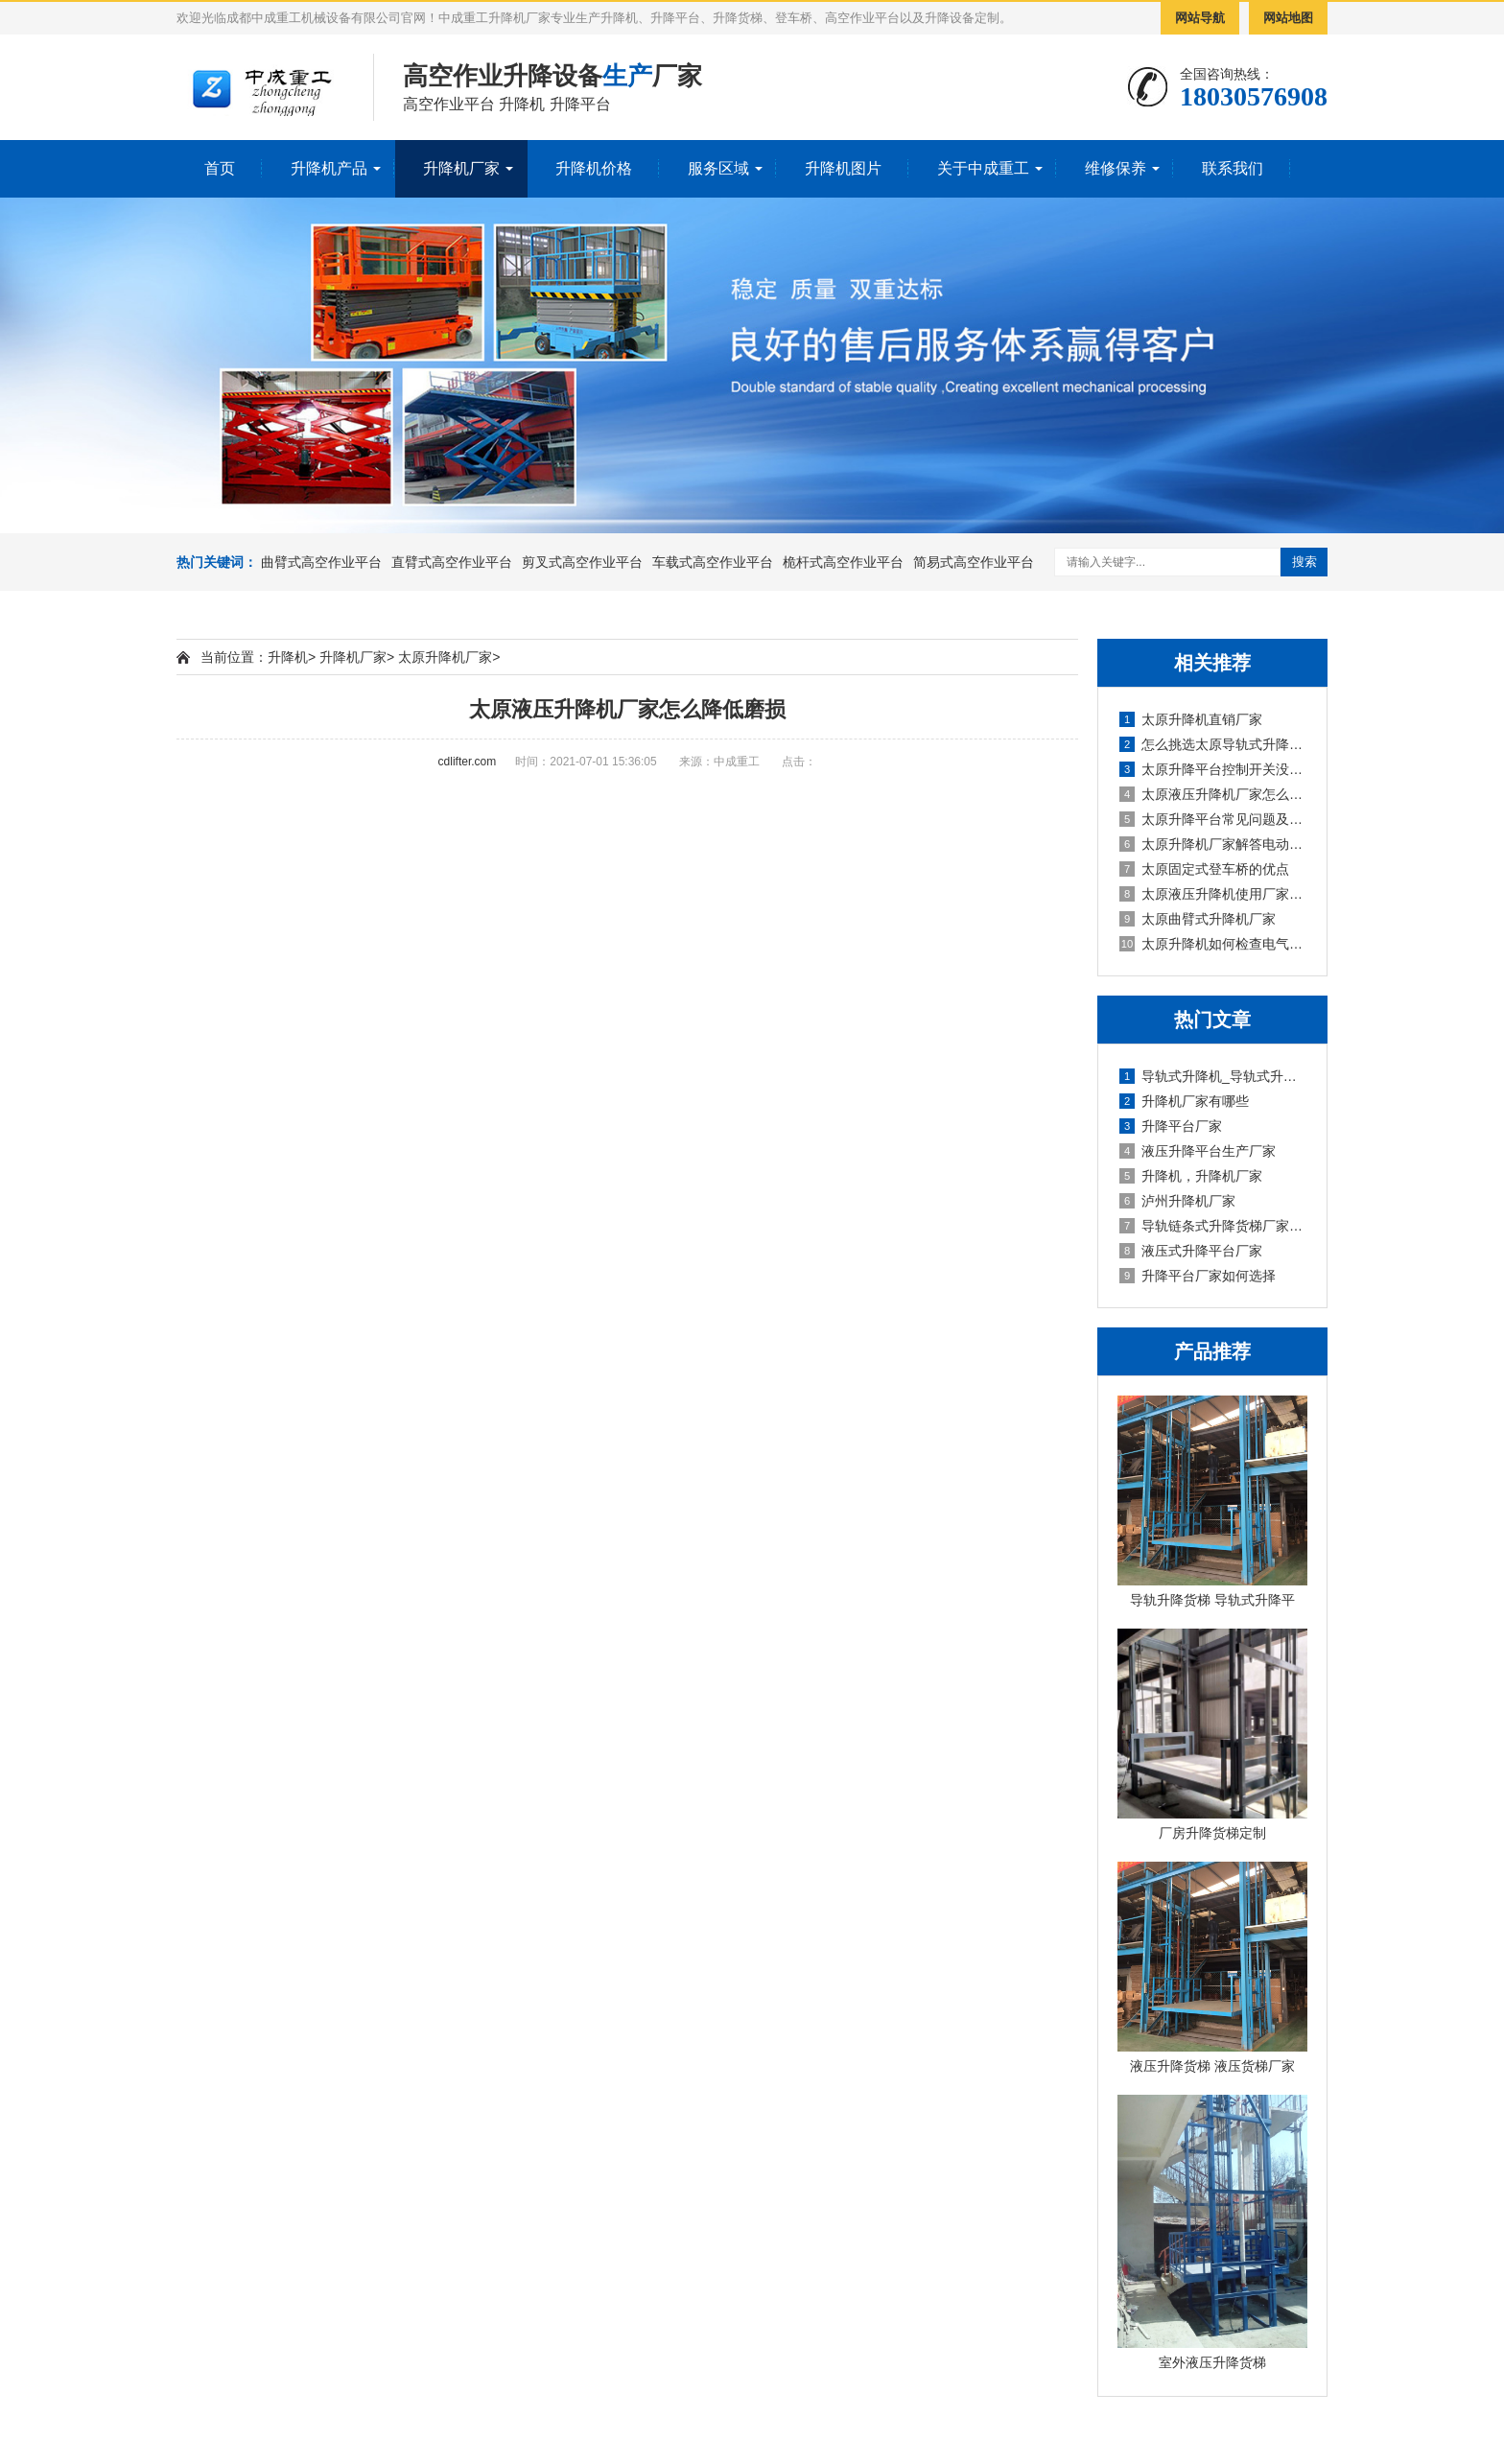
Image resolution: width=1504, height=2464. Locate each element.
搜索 (1304, 561)
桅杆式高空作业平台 (843, 562)
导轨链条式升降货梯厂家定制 (1213, 1225)
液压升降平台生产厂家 (1197, 1151)
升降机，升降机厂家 (1190, 1176)
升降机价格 (593, 168)
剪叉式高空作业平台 (582, 562)
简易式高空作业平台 (973, 562)
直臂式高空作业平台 (451, 562)
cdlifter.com (467, 761)
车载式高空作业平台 (712, 562)
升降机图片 (843, 168)
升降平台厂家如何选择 (1197, 1275)
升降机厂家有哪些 (1184, 1101)
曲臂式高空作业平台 (321, 562)
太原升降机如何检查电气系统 (1213, 943)
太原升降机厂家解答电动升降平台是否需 (1213, 844)
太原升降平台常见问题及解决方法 (1213, 819)
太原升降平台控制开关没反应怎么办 (1213, 769)
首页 (219, 168)
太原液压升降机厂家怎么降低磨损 (1213, 794)
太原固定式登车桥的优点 (1204, 869)
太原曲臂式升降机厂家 (1197, 919)
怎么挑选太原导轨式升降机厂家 (1213, 744)
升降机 (288, 657)
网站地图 (1288, 18)
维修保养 (1115, 168)
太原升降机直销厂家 (1190, 719)
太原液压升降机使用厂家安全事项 (1213, 894)
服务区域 (718, 168)
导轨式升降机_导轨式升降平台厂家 (1213, 1076)
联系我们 (1232, 168)
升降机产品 (329, 168)
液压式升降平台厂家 (1190, 1250)
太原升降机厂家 (445, 657)
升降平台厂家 (1170, 1126)
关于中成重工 (983, 168)
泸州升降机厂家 (1177, 1201)
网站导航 (1200, 18)
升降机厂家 (461, 168)
